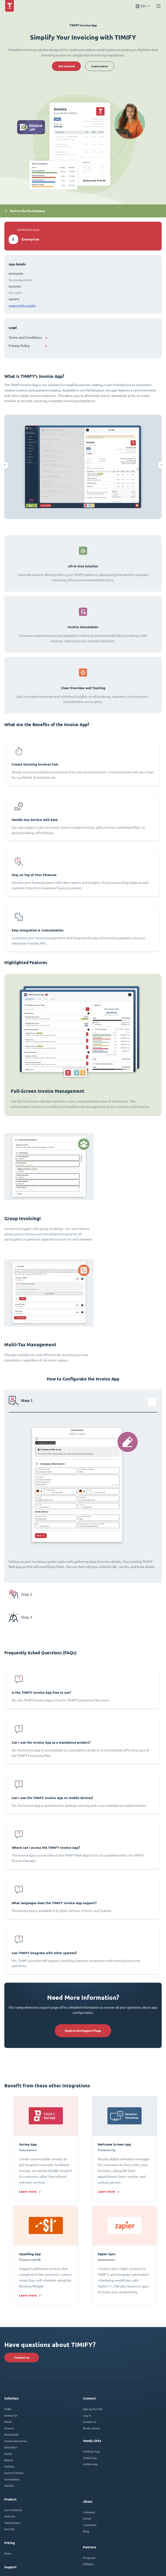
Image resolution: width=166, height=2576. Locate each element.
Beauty (8, 2460)
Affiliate (88, 2564)
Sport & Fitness (14, 2472)
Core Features (13, 2510)
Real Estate (11, 2434)
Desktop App (91, 2451)
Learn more (99, 66)
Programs (89, 2557)
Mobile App (90, 2464)
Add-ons (9, 2516)
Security (9, 2529)
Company (89, 2512)
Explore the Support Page (83, 2030)
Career (87, 2518)
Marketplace (12, 2522)
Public (8, 2453)
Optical (9, 2485)
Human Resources (15, 2441)
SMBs (7, 2409)
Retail (8, 2421)
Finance (9, 2428)
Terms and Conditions (25, 337)
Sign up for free (93, 2409)
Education (10, 2447)
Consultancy (12, 2479)
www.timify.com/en (22, 305)
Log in (87, 2415)
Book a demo (91, 2428)
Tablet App (90, 2457)
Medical (9, 2466)
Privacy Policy (19, 346)
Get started (66, 66)
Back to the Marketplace (25, 211)
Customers (90, 2524)
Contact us (21, 2357)
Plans (7, 2553)
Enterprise (10, 2415)
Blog (86, 2531)
